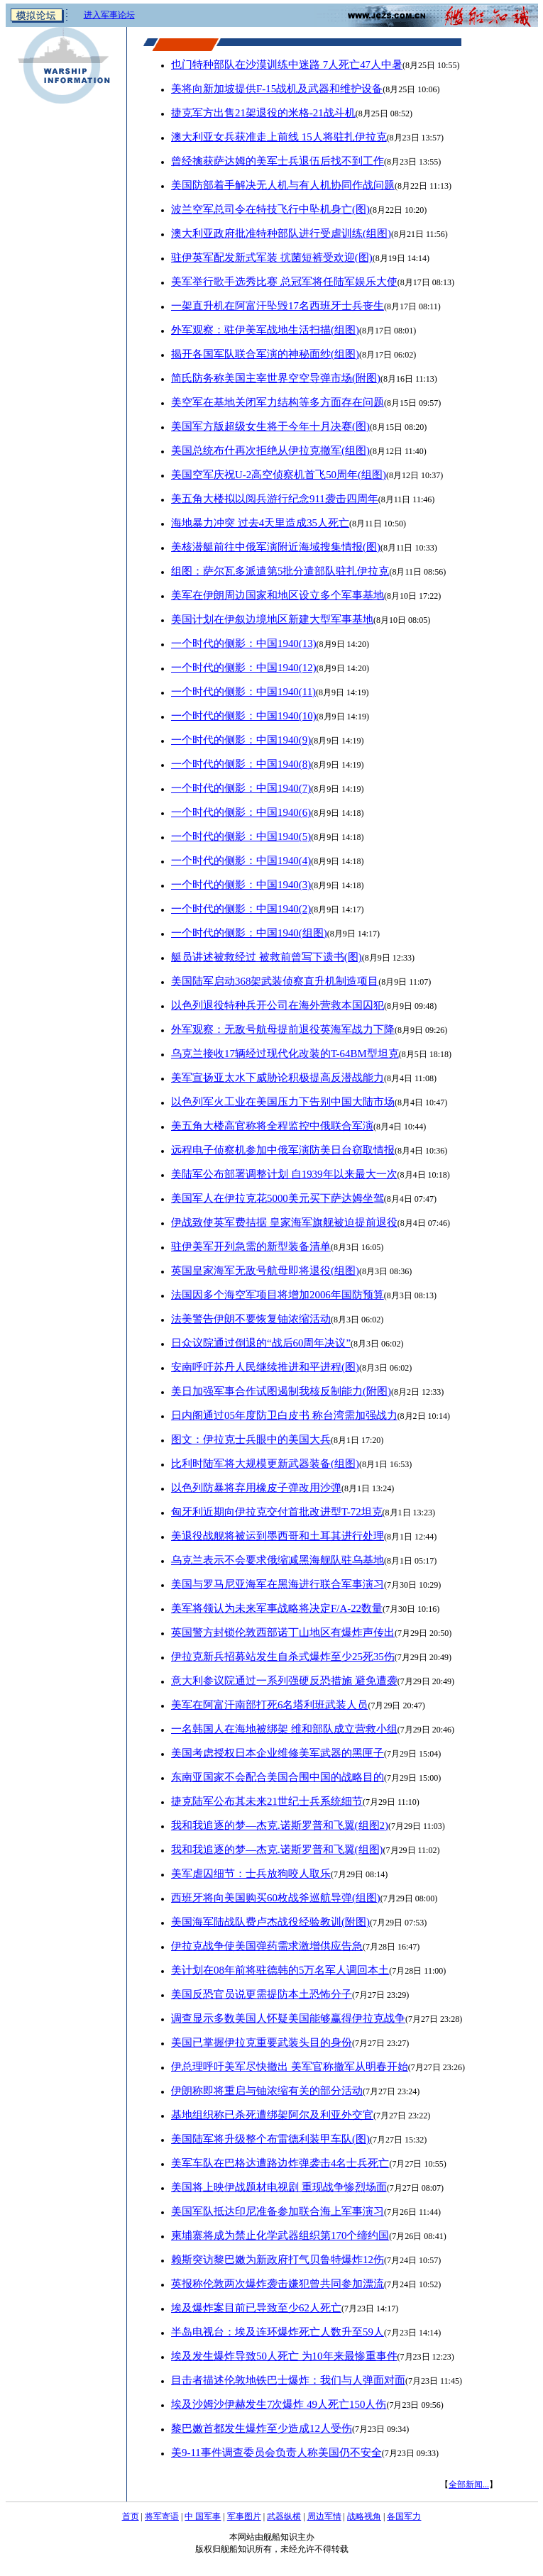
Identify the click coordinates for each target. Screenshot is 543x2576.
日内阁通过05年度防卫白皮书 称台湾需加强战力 (284, 1415)
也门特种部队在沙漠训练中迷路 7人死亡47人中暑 (286, 64)
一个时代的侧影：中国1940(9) (241, 740)
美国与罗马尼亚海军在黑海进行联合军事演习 (277, 1584)
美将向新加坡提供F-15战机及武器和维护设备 (277, 88)
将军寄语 (162, 2516)
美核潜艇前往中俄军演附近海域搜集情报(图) (275, 547)
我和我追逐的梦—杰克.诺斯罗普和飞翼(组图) (277, 1849)
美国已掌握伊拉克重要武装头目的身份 (261, 2042)
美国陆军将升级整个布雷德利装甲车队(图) (270, 2139)
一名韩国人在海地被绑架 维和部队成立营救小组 (284, 1729)
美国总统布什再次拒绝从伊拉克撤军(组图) (270, 450)
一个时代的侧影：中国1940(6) (241, 812)
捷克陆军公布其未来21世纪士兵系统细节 (267, 1801)
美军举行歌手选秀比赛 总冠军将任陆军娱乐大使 (284, 281)
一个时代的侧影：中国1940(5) (241, 836)
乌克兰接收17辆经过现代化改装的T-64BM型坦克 (285, 1053)
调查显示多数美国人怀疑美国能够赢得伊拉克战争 (288, 2018)
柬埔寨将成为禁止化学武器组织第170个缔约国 (280, 2235)
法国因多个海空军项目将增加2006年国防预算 (277, 1294)
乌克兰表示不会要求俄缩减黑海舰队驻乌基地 (277, 1560)
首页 (130, 2516)
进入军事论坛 (109, 15)
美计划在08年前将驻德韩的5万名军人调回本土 (280, 1970)
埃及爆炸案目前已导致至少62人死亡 (256, 2308)
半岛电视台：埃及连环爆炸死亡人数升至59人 (277, 2332)
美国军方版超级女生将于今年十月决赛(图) (270, 426)
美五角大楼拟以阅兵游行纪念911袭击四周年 (274, 498)
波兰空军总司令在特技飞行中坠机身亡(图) (270, 209)
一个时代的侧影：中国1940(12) (244, 667)
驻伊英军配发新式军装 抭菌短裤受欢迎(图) (272, 257)
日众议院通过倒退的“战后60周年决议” (261, 1343)
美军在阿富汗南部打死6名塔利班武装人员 (269, 1704)
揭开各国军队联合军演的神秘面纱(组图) (265, 354)
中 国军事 (203, 2516)
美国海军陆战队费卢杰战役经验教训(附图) (270, 1922)
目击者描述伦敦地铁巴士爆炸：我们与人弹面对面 (288, 2380)
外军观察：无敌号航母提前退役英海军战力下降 (283, 1029)
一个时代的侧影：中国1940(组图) (249, 933)
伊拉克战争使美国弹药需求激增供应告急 (267, 1946)
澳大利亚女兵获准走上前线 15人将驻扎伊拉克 (279, 137)
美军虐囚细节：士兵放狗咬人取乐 (251, 1873)
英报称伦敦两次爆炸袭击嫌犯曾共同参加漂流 (277, 2283)
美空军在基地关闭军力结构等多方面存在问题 (277, 402)
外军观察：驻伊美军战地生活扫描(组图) (265, 330)
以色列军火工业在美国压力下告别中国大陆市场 (283, 1101)
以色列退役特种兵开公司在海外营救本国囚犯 (277, 1005)
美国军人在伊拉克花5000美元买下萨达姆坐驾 (277, 1198)
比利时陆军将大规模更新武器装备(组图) (265, 1463)
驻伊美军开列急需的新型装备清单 (251, 1246)
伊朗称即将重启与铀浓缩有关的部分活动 (267, 2090)
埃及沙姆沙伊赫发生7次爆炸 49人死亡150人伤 (278, 2404)
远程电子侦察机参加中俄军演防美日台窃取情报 (283, 1150)
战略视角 (364, 2516)
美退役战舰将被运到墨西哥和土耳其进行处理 (277, 1536)
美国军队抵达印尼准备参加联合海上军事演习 (277, 2211)
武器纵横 (284, 2516)
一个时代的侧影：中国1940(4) (241, 860)
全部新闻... (469, 2484)
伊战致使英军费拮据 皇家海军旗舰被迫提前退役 (284, 1222)
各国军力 (404, 2516)
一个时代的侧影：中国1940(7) (241, 788)
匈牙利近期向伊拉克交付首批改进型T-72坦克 (277, 1512)
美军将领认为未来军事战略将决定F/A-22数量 (277, 1608)
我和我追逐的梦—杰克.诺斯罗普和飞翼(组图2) (279, 1825)
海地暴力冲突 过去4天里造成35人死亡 (260, 523)
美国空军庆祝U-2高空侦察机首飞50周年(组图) (278, 474)
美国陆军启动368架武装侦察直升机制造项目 (274, 981)
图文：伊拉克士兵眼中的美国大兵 (251, 1439)
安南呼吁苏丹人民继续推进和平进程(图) (265, 1367)
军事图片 (244, 2516)
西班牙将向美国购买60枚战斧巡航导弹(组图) (275, 1897)
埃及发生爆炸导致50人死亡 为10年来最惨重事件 (284, 2356)
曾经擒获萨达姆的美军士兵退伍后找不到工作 (277, 161)
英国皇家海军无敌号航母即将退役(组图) (265, 1270)
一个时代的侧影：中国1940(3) (241, 884)
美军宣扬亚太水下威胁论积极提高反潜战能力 (277, 1077)
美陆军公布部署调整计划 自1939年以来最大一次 (284, 1174)
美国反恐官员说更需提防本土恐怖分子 (261, 1994)
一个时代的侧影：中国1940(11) (243, 691)
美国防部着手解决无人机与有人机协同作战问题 (283, 185)
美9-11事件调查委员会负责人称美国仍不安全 (276, 2452)
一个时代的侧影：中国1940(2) (241, 908)
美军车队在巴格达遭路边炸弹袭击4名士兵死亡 (280, 2163)
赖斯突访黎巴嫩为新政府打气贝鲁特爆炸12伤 (277, 2259)
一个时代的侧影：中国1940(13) (244, 643)
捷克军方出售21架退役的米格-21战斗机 (263, 112)
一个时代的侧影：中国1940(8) (241, 764)
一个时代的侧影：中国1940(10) (244, 716)
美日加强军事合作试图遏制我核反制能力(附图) (281, 1391)
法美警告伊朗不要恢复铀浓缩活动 (251, 1319)
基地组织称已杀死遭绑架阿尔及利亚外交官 (272, 2115)
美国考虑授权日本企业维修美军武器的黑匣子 (277, 1753)
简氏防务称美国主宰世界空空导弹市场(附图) (275, 378)
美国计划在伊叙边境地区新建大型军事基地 (272, 619)
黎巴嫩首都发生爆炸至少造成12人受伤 (261, 2428)
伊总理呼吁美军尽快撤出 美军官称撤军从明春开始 (289, 2066)
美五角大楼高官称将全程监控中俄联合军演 (272, 1126)
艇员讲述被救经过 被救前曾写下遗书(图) (266, 957)
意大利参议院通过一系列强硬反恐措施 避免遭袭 (284, 1680)
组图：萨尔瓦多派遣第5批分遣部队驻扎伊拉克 (280, 571)
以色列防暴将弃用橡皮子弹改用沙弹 (256, 1487)
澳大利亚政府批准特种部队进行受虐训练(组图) (281, 233)
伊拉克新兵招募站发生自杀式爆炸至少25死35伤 (283, 1656)
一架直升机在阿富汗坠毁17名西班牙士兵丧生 (277, 305)
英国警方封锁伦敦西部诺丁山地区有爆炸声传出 (283, 1632)
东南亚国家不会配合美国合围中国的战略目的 (277, 1777)
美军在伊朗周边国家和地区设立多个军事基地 (277, 595)
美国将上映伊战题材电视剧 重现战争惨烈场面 (279, 2187)
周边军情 (324, 2516)
